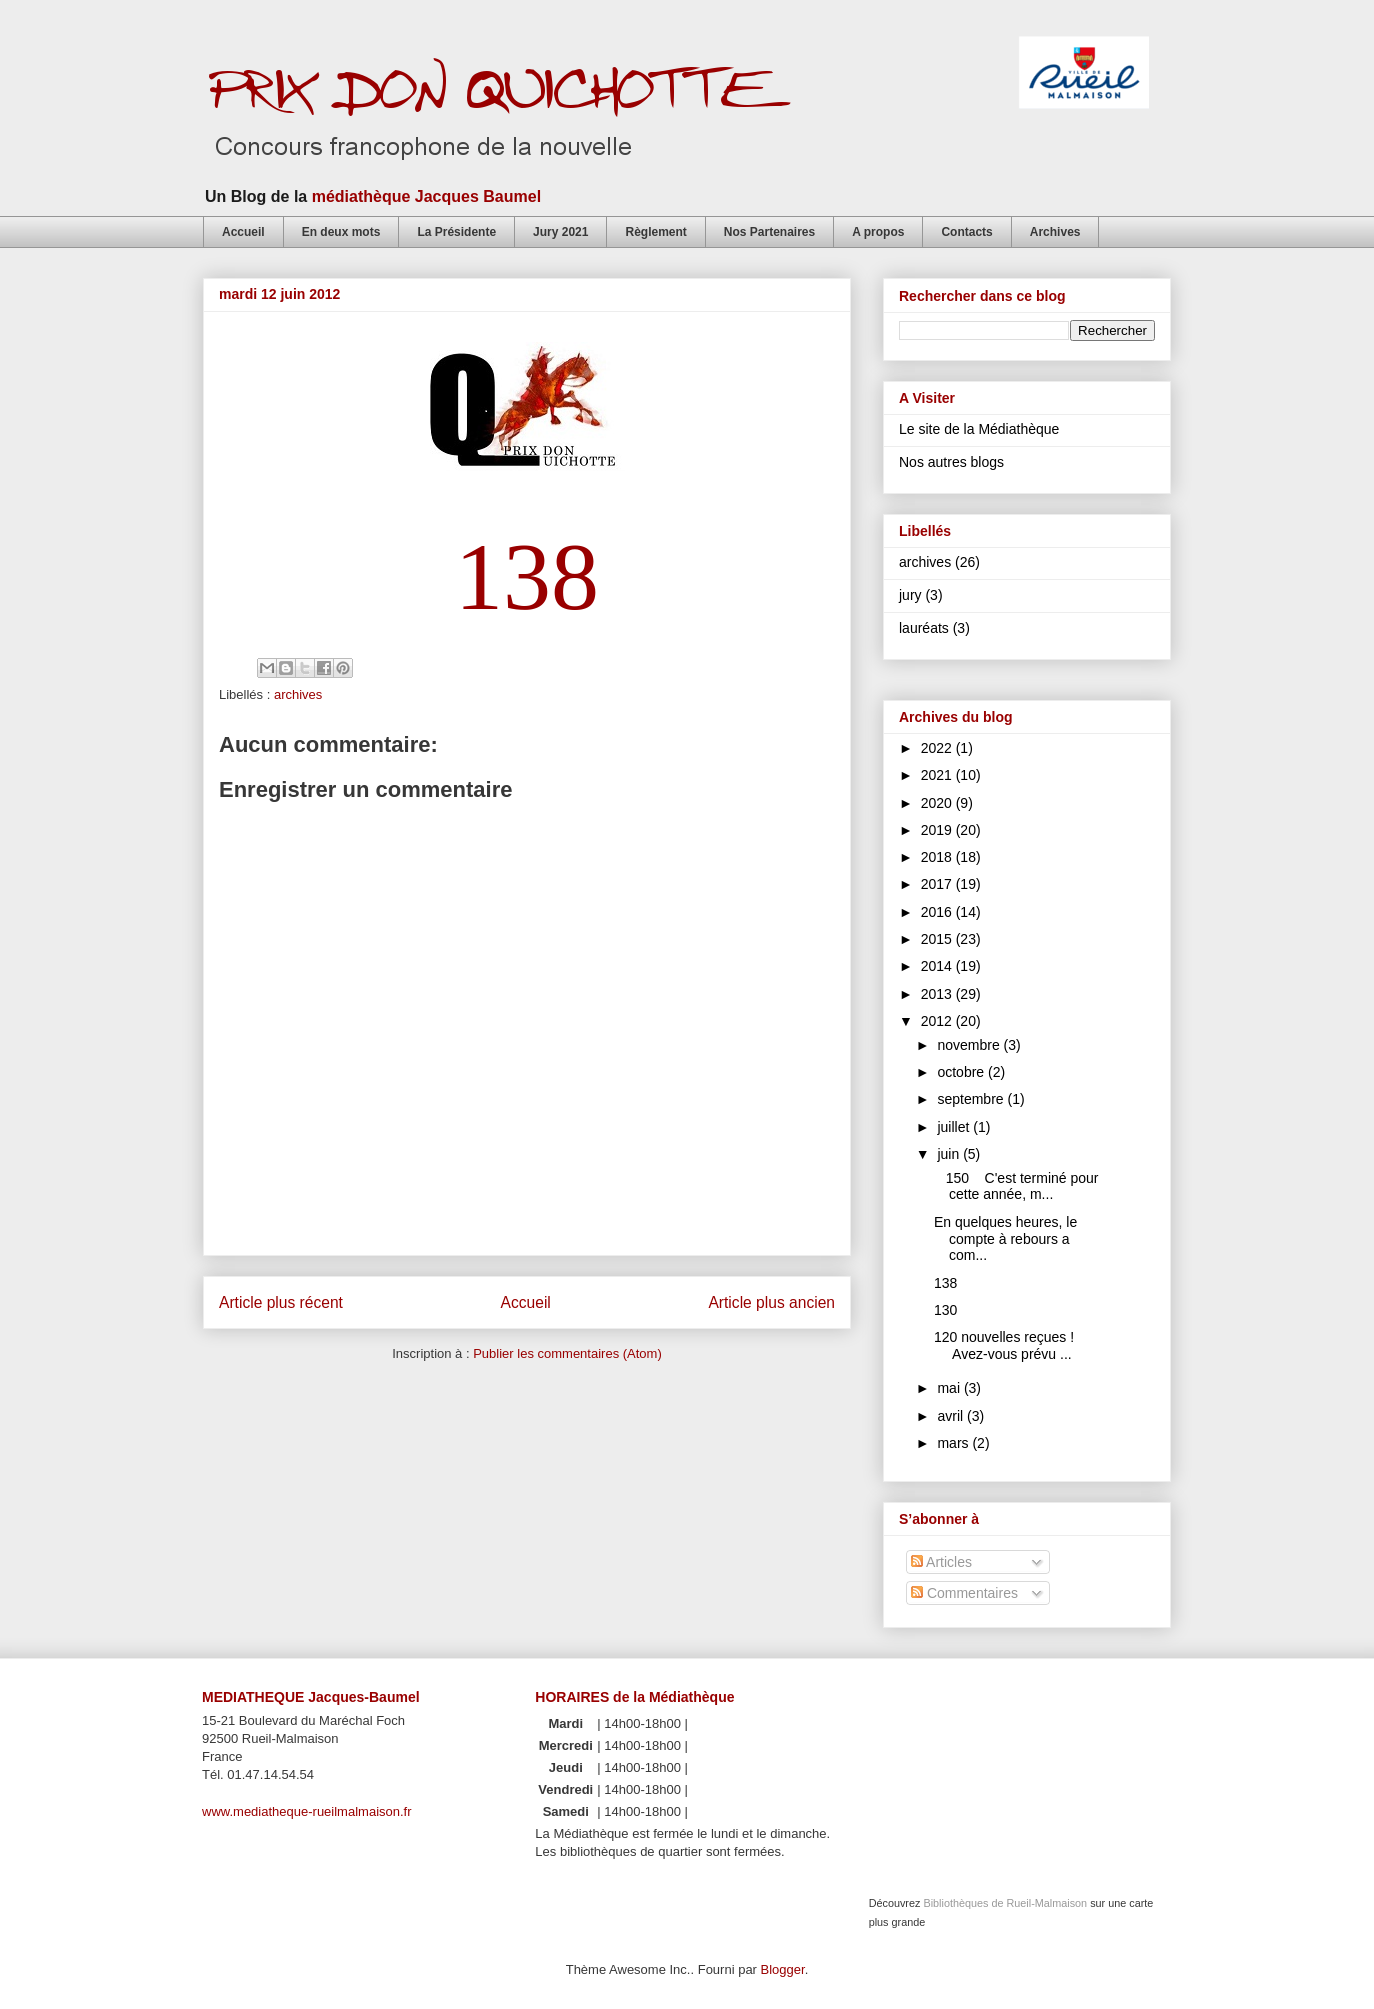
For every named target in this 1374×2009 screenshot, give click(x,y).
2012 (938, 1021)
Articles (941, 1562)
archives (298, 694)
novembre (970, 1045)
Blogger (783, 1969)
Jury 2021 (560, 232)
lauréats (924, 628)
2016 (938, 912)
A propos (878, 232)
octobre (962, 1072)
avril (952, 1416)
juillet (955, 1127)
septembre (972, 1099)
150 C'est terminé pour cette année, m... (1016, 1186)
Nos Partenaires (769, 232)
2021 (938, 775)
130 (945, 1310)
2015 (938, 939)
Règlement (655, 232)
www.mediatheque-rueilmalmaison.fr (307, 1811)
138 (945, 1283)
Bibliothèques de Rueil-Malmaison (1005, 1903)
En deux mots (341, 232)
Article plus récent (281, 1302)
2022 (938, 748)
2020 (938, 803)
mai (950, 1388)
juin (950, 1154)
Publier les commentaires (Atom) (567, 1353)
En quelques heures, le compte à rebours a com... (1005, 1239)
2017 (938, 884)
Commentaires (964, 1593)
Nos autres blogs (951, 462)
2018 (938, 857)
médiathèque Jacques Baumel (426, 196)
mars (954, 1443)
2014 (938, 966)
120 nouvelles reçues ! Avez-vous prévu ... (1004, 1345)
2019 (938, 830)
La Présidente (456, 232)
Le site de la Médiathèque (979, 429)
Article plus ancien (771, 1302)
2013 (938, 994)
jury (910, 595)
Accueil (243, 232)
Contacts (966, 232)
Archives (1055, 232)
